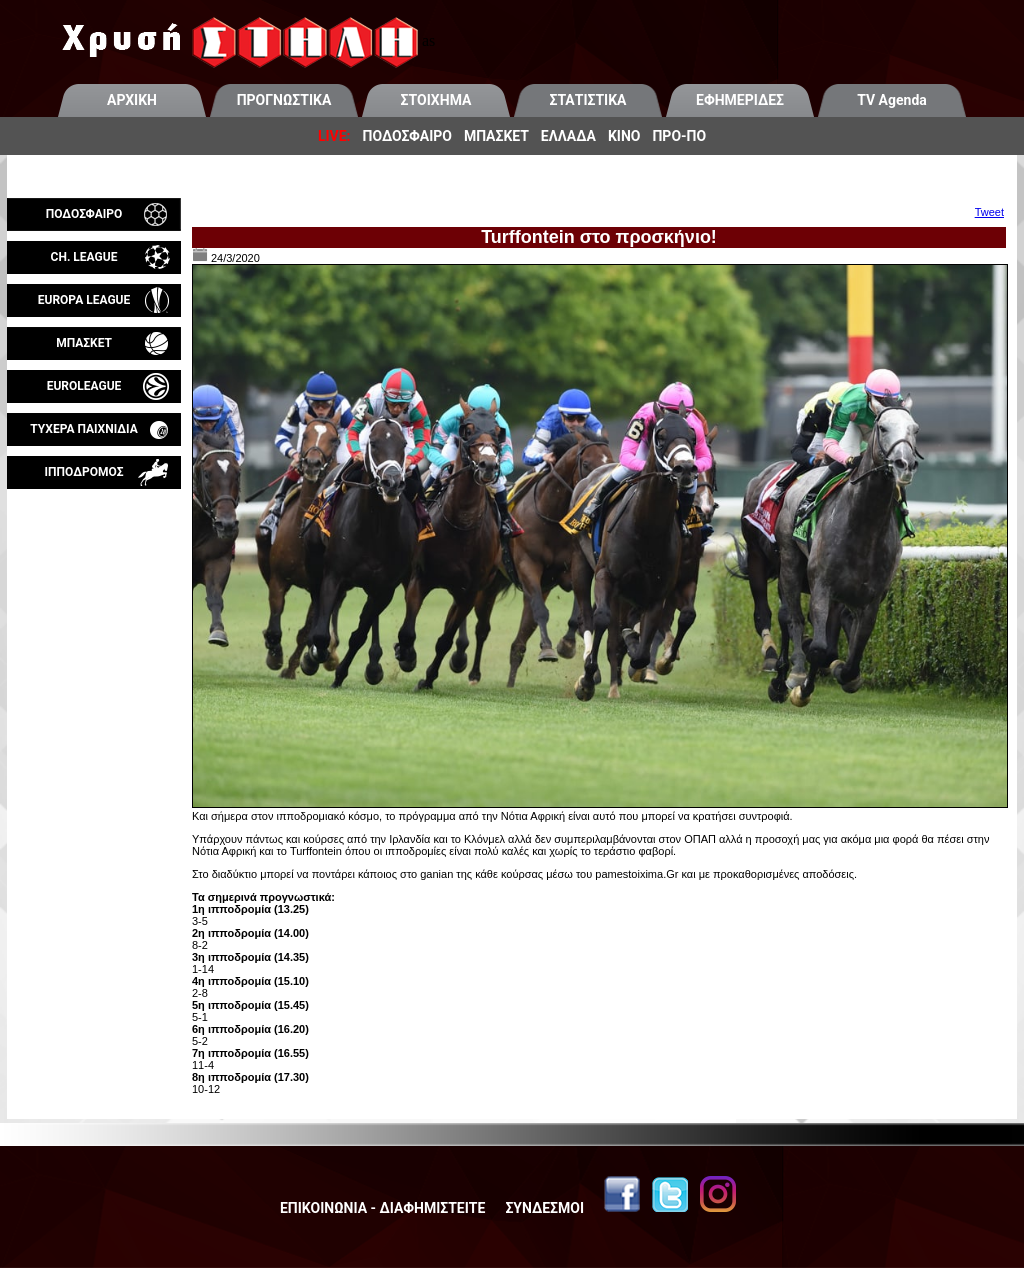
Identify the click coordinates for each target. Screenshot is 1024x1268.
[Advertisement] (94, 724)
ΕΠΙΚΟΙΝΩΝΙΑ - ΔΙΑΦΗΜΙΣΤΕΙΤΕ (382, 1208)
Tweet (989, 212)
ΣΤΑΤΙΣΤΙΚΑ (587, 100)
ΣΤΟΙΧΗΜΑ (436, 100)
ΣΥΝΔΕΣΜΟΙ (544, 1208)
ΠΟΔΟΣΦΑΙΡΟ (407, 136)
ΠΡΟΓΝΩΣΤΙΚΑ (284, 100)
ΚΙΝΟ (624, 136)
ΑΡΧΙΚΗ (132, 100)
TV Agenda (892, 100)
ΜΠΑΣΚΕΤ (496, 136)
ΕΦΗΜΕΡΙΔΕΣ (740, 100)
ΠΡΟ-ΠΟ (679, 136)
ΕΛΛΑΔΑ (568, 136)
